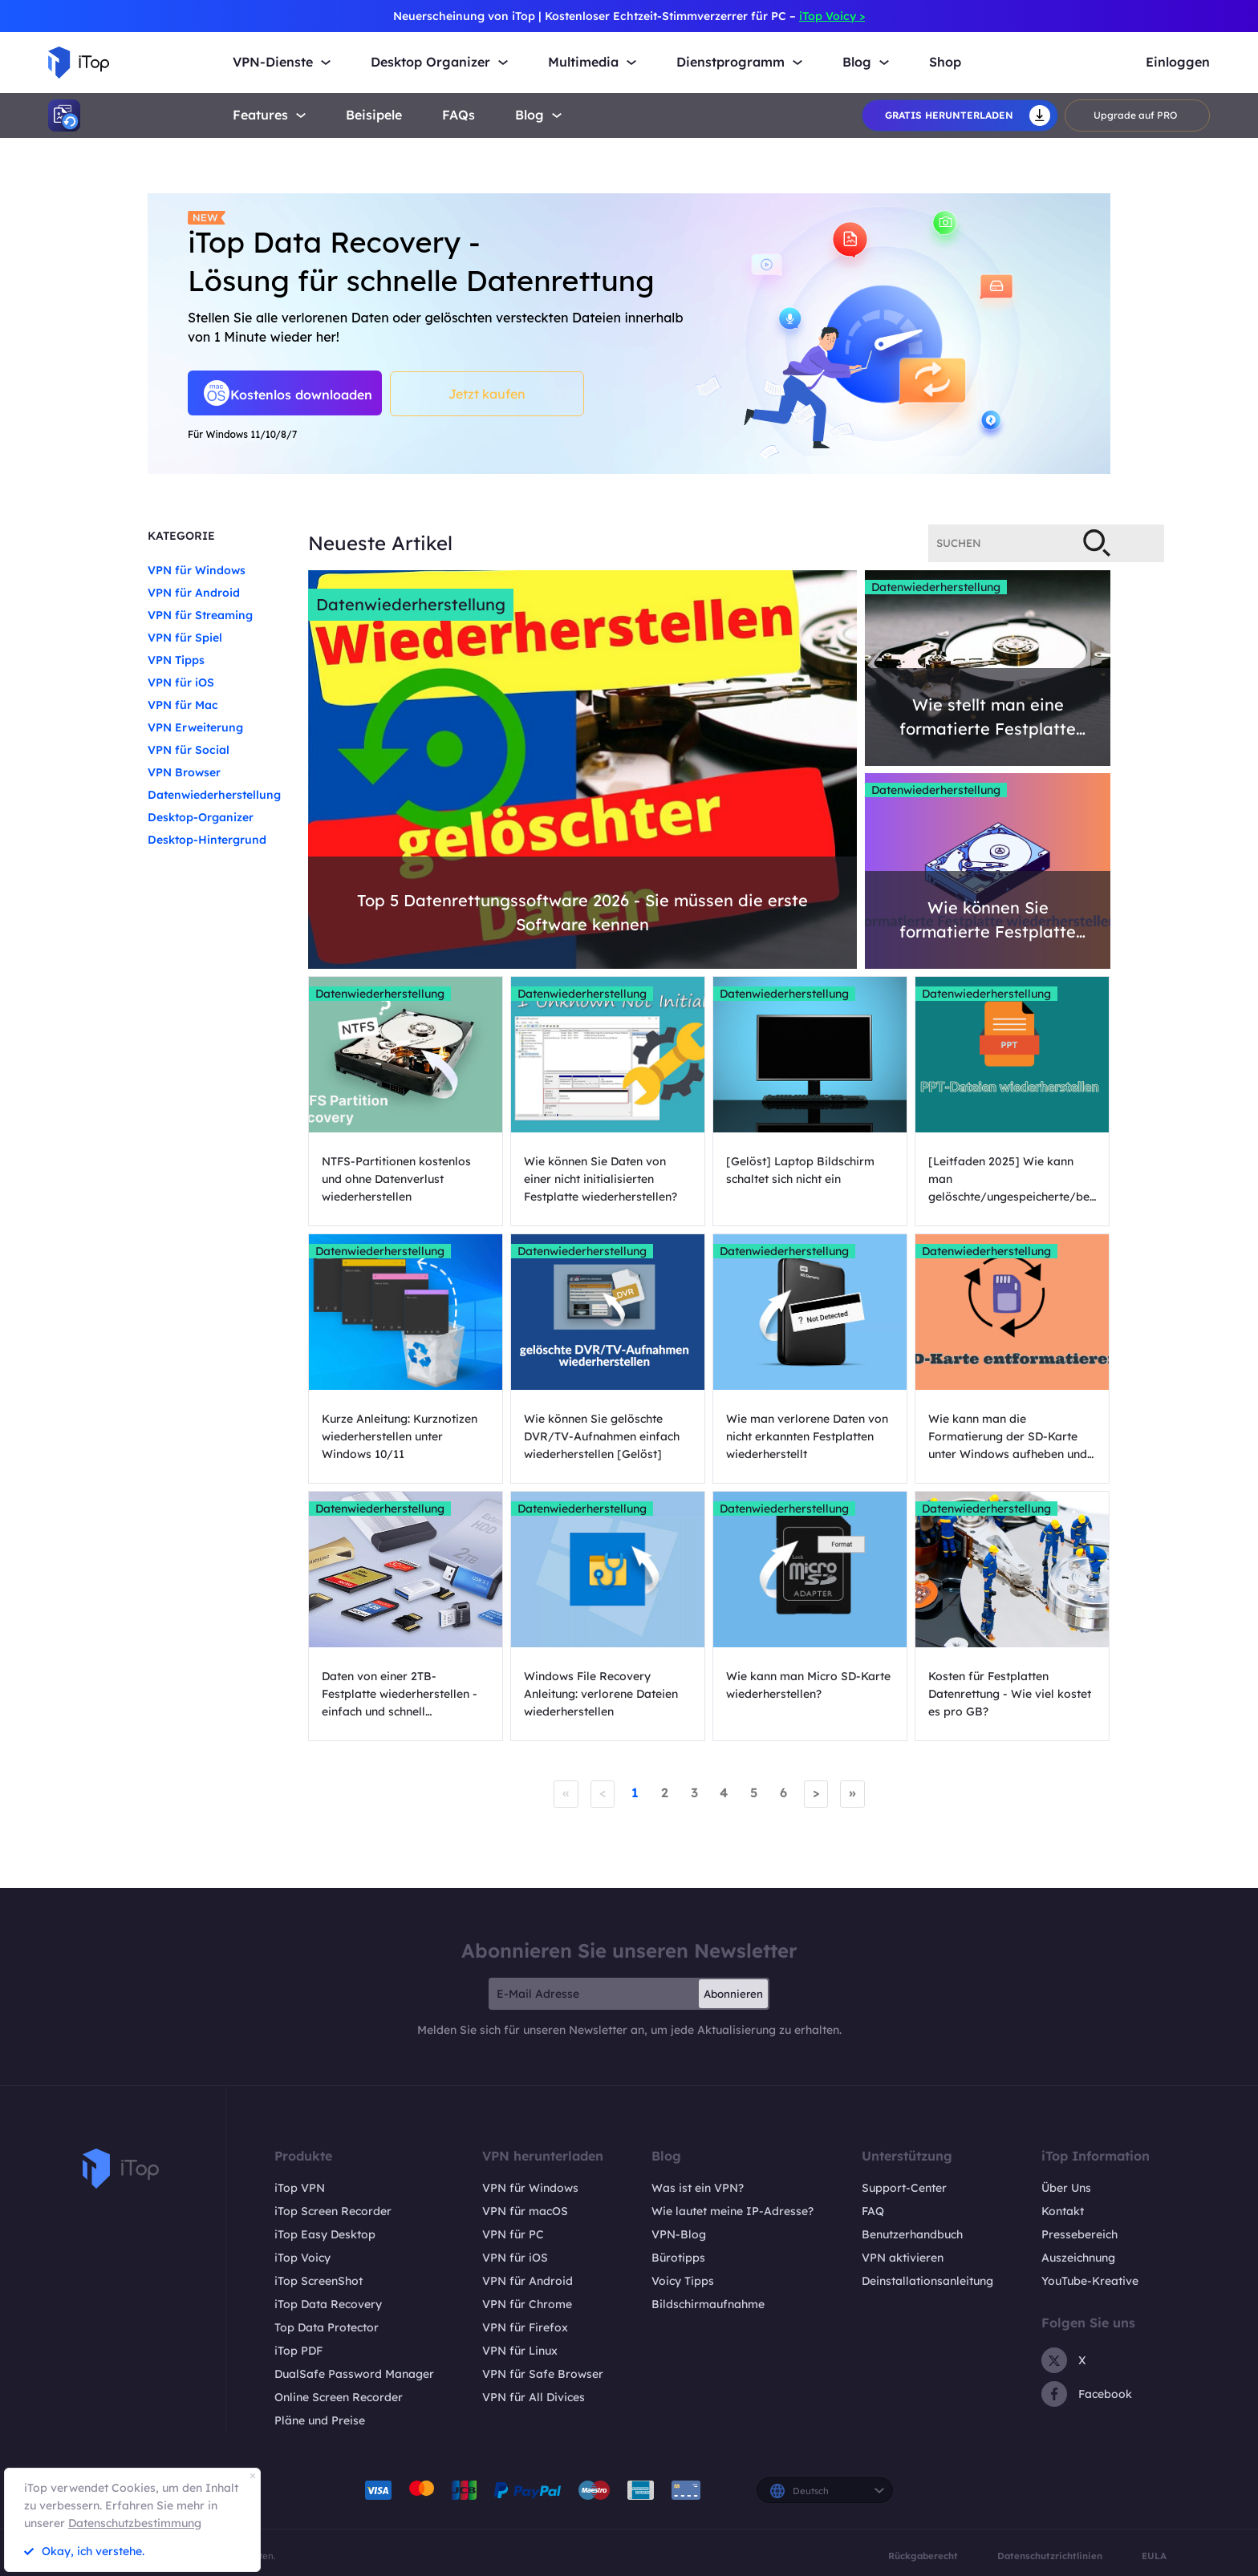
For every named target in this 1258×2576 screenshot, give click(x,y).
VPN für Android (194, 592)
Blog (529, 115)
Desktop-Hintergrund (207, 839)
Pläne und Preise (319, 2419)
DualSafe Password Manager (354, 2373)
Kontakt (1062, 2210)
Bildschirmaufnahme (708, 2303)
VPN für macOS (525, 2210)
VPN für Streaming (200, 615)
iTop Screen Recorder (333, 2210)
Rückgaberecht (923, 2555)
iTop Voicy (302, 2257)
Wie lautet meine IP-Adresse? (732, 2210)
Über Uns (1066, 2187)
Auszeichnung (1078, 2257)
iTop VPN (299, 2187)
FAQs (458, 115)
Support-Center (904, 2187)
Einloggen (1178, 62)
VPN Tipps (176, 660)
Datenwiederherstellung (214, 795)
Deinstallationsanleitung (927, 2280)
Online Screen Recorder (338, 2396)
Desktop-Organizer (201, 817)
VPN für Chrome (527, 2303)
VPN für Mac (183, 705)
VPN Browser (184, 772)
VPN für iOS (181, 682)
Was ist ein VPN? (697, 2187)
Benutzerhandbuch (912, 2233)
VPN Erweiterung (195, 727)
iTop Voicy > (832, 16)
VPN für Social (188, 750)
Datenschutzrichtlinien (1049, 2555)
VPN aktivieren (903, 2257)
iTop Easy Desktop (324, 2233)
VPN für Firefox (525, 2326)
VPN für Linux (520, 2350)
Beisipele (374, 115)
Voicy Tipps (682, 2280)
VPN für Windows (197, 570)
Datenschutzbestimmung (134, 2523)
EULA (1154, 2555)
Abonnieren (733, 1993)
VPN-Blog (678, 2233)
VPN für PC (513, 2233)
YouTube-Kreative (1089, 2280)
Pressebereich (1079, 2233)
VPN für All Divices (533, 2396)
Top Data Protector (326, 2326)
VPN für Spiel (185, 637)
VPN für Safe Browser (542, 2373)
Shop (945, 62)
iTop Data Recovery (328, 2303)
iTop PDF (298, 2350)
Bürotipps (678, 2257)
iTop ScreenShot (318, 2280)
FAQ (873, 2210)
